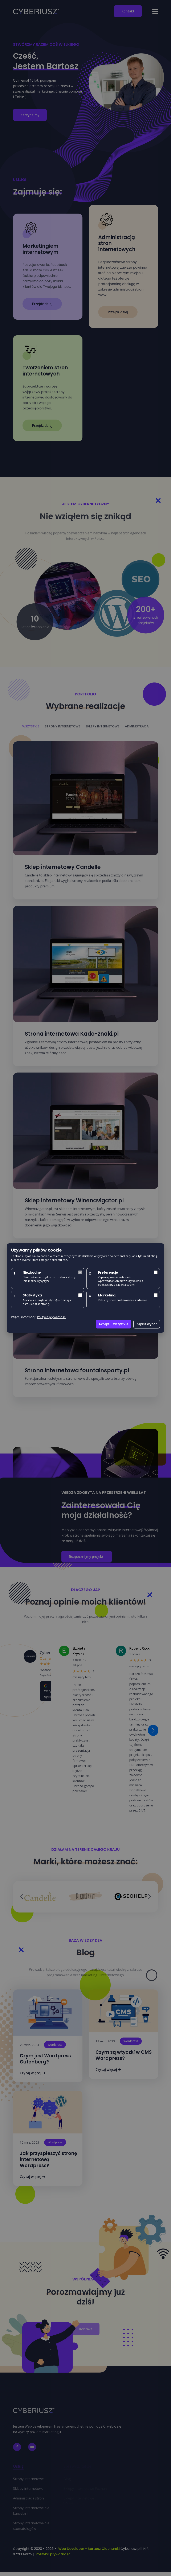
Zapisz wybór (147, 1324)
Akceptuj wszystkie (113, 1324)
